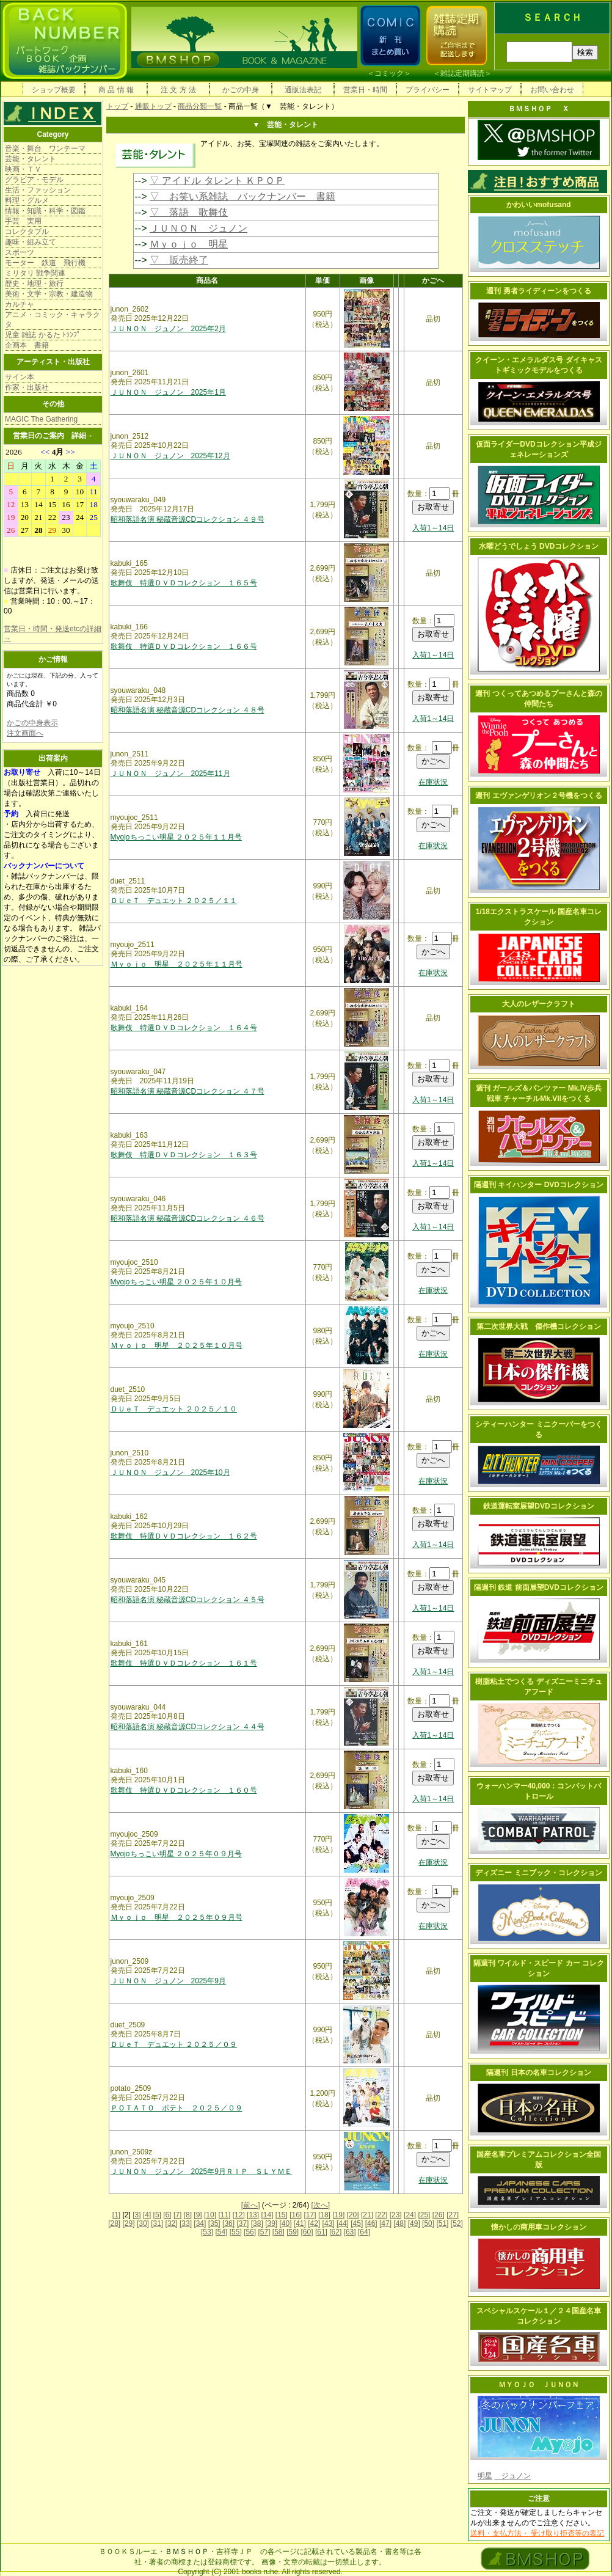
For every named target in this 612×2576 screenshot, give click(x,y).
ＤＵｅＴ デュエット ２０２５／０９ (174, 2044)
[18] (324, 2215)
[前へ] (250, 2205)
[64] (364, 2232)
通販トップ (153, 106)
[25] (424, 2215)
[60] (307, 2232)
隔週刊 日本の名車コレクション (538, 2072)
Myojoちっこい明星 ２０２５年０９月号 (176, 1854)
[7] (177, 2215)
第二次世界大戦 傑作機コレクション (538, 1326)
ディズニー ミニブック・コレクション (538, 1872)
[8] (188, 2215)
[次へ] (320, 2205)
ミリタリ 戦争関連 (35, 273)
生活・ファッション (38, 190)
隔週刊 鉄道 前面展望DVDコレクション (538, 1587)
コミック (389, 73)
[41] (300, 2223)
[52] (457, 2223)
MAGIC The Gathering (41, 419)
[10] (210, 2215)
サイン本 (19, 377)
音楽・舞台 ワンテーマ (45, 148)
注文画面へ (25, 733)
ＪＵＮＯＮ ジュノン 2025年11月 (170, 773)
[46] (371, 2223)
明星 (485, 2476)
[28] (114, 2223)
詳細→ (82, 435)
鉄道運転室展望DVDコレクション (538, 1506)
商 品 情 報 (116, 90)
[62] (335, 2232)
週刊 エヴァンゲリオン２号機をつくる (538, 795)
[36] (228, 2223)
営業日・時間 (365, 90)
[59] (292, 2232)
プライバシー (428, 90)
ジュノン (512, 2476)
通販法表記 (303, 90)
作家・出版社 (27, 387)
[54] (221, 2232)
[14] (267, 2215)
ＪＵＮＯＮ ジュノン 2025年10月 (170, 1472)
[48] (399, 2223)
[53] (207, 2232)
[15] (281, 2215)
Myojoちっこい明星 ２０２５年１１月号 (176, 837)
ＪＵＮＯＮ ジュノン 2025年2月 (168, 328)
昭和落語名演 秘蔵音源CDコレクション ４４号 (187, 1726)
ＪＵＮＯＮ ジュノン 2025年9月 (168, 1981)
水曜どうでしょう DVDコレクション (539, 546)
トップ (117, 106)
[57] (264, 2232)
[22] (381, 2215)
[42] (314, 2223)
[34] (200, 2223)
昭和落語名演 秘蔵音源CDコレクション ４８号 (187, 710)
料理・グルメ (27, 200)
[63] (350, 2232)
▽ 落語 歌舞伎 (189, 212)
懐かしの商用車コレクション (538, 2227)
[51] (442, 2223)
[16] (296, 2215)
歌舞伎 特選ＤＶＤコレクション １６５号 (184, 583)
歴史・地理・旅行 (34, 283)
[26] (438, 2215)
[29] (129, 2223)
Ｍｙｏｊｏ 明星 (189, 244)
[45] (357, 2223)
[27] (452, 2215)
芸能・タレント (30, 159)
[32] (172, 2223)
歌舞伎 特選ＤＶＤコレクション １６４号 (184, 1027)
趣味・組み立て (30, 242)
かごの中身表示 (32, 723)
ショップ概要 (54, 90)
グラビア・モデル (34, 179)
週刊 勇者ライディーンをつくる (538, 291)
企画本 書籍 (27, 345)
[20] (353, 2215)
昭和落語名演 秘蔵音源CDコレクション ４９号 (187, 519)
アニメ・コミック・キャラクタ (52, 319)
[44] (343, 2223)
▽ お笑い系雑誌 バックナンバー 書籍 (242, 196)
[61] (321, 2232)
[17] (310, 2215)
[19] (338, 2215)
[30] (143, 2223)
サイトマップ (490, 90)
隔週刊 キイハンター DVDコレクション (538, 1184)
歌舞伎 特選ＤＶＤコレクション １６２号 (184, 1536)
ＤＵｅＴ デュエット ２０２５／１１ (174, 900)
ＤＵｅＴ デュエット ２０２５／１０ (174, 1409)
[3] (136, 2215)
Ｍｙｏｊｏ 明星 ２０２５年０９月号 (176, 1917)
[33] (186, 2223)
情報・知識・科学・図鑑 (45, 211)
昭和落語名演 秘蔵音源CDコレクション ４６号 (187, 1218)
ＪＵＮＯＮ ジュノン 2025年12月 (170, 456)
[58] (278, 2232)
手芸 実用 (23, 221)
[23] (396, 2215)
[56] (250, 2232)
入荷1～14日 (433, 528)
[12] (239, 2215)
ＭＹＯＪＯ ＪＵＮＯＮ (538, 2384)
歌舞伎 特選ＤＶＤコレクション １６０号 (184, 1790)
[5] (157, 2215)
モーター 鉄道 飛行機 (45, 262)
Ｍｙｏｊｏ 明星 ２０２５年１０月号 (176, 1345)
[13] (253, 2215)
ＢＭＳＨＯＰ (187, 2551)
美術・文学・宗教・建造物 (49, 294)
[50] (428, 2223)
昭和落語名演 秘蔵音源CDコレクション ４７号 (187, 1091)
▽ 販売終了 (179, 260)
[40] (285, 2223)
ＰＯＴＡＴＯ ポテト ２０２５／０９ (176, 2108)
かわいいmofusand (538, 204)
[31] (157, 2223)
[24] (410, 2215)
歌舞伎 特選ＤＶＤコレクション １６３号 (184, 1155)
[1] (116, 2215)
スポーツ (19, 252)
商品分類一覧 (200, 106)
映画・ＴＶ (23, 169)
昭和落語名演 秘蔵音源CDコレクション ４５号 (187, 1599)
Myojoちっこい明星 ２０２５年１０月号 (176, 1282)
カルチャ (19, 304)
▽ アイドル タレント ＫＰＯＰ (217, 180)
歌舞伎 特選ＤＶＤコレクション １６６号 (184, 646)
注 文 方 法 (178, 90)
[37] (242, 2223)
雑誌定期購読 (462, 73)
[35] (214, 2223)
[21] (367, 2215)
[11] (224, 2215)
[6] (167, 2215)
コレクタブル (27, 231)
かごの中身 (240, 90)
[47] (385, 2223)
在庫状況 (433, 782)
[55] (236, 2232)
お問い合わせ (552, 90)
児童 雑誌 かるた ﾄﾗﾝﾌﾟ (43, 335)
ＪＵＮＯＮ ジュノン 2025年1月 (168, 392)
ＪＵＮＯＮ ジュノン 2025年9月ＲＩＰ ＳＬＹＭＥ (201, 2171)
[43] (328, 2223)
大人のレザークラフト (538, 1004)
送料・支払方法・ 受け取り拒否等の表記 (537, 2533)
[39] (271, 2223)
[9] (198, 2215)
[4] (147, 2215)
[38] (257, 2223)
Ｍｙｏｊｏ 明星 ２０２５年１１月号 (176, 964)
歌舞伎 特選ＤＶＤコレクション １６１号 (184, 1663)
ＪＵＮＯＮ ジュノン (198, 228)
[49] (414, 2223)
